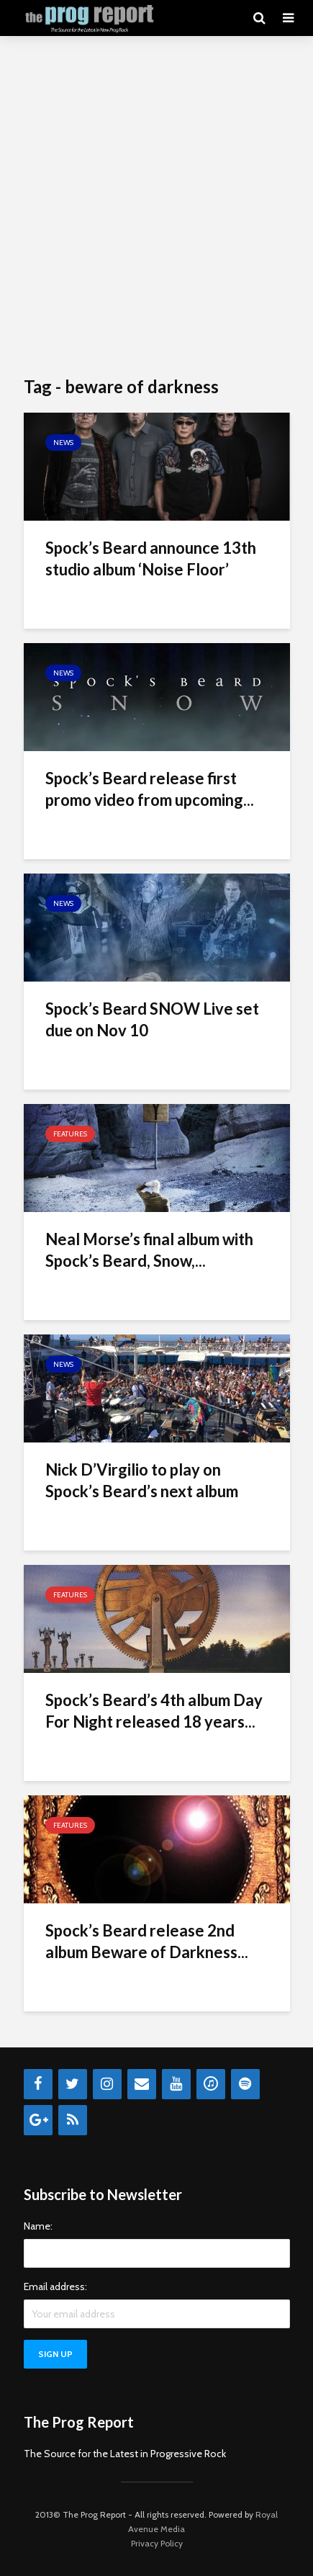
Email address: (55, 2286)
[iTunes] (210, 2084)
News (63, 442)
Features (70, 1134)
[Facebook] (38, 2084)
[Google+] (38, 2120)
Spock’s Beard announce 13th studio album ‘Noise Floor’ (150, 558)
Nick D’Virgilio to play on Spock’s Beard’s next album (141, 1480)
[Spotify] (245, 2084)
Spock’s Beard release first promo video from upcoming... (149, 788)
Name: (38, 2226)
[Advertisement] (156, 207)
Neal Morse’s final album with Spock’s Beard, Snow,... (149, 1249)
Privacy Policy (157, 2543)
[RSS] (72, 2120)
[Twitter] (72, 2084)
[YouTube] (176, 2084)
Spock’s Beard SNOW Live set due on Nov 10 (152, 1019)
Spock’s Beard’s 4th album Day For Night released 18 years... (154, 1710)
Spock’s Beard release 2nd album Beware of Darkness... (146, 1941)
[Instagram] (107, 2084)
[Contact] (141, 2084)
